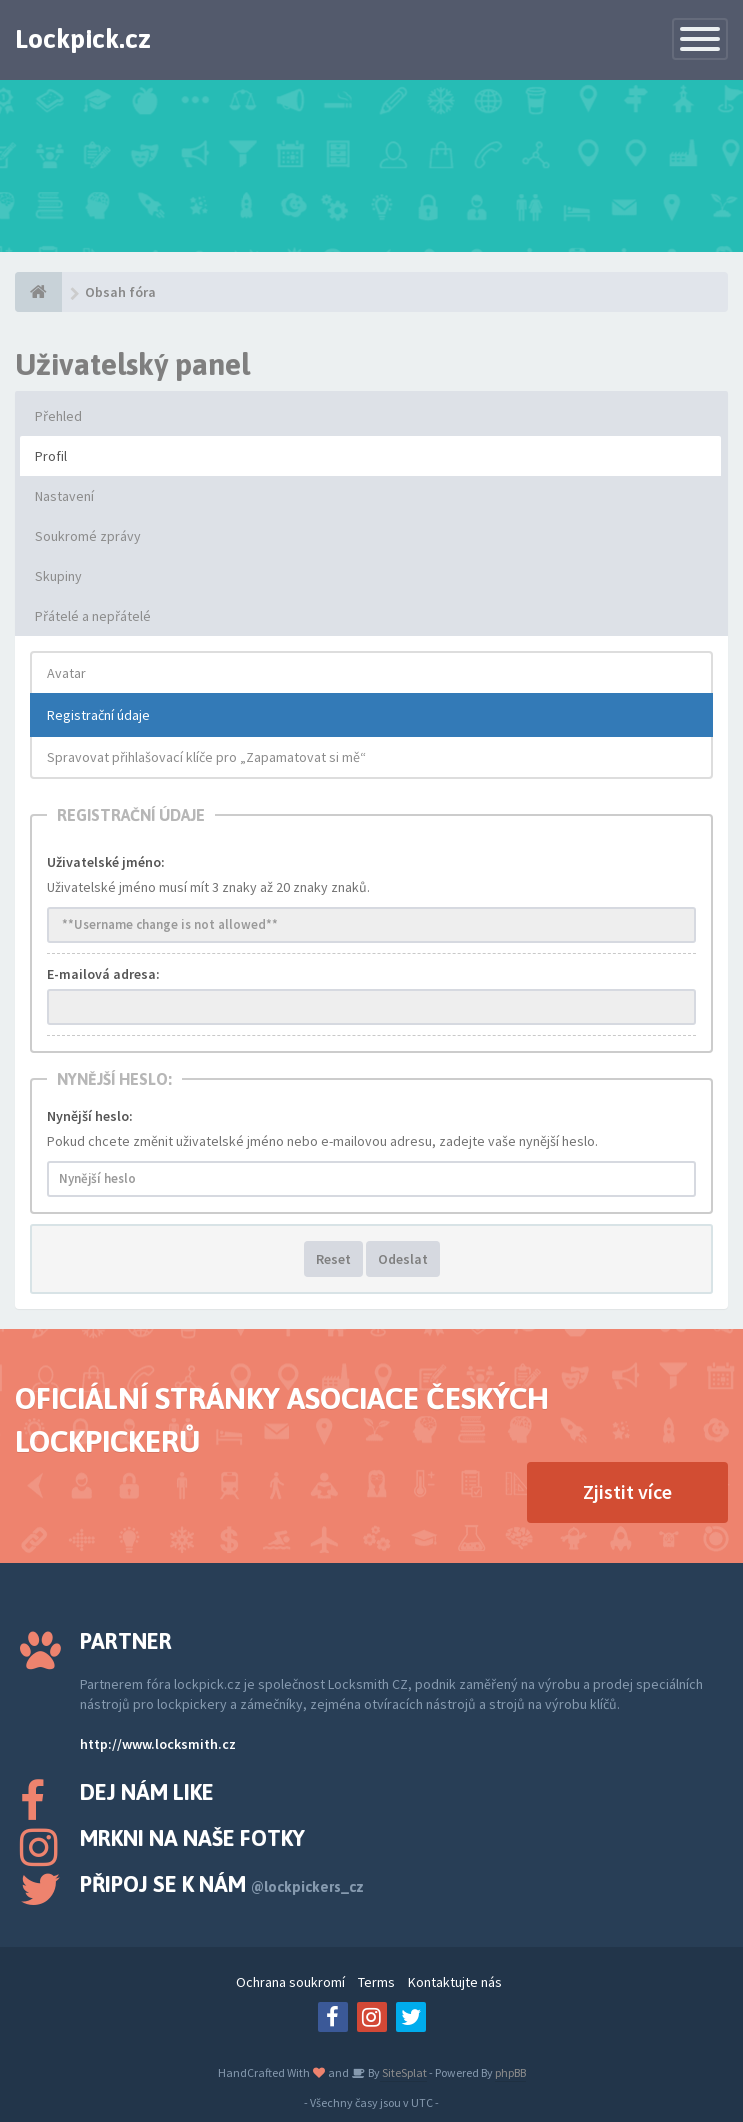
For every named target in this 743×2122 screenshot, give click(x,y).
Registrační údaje (98, 715)
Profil (51, 456)
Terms (376, 1982)
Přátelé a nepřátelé (93, 616)
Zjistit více (627, 1491)
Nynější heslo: (90, 1116)
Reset (333, 1259)
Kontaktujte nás (455, 1982)
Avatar (66, 673)
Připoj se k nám (222, 1884)
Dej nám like (147, 1792)
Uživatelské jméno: (106, 862)
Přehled (58, 416)
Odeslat (403, 1259)
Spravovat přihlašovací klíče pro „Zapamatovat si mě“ (206, 757)
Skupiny (58, 576)
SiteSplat (403, 2072)
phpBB (510, 2072)
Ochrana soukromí (290, 1982)
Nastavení (64, 496)
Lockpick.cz (83, 39)
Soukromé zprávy (88, 536)
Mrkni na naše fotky (192, 1838)
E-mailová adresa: (103, 974)
